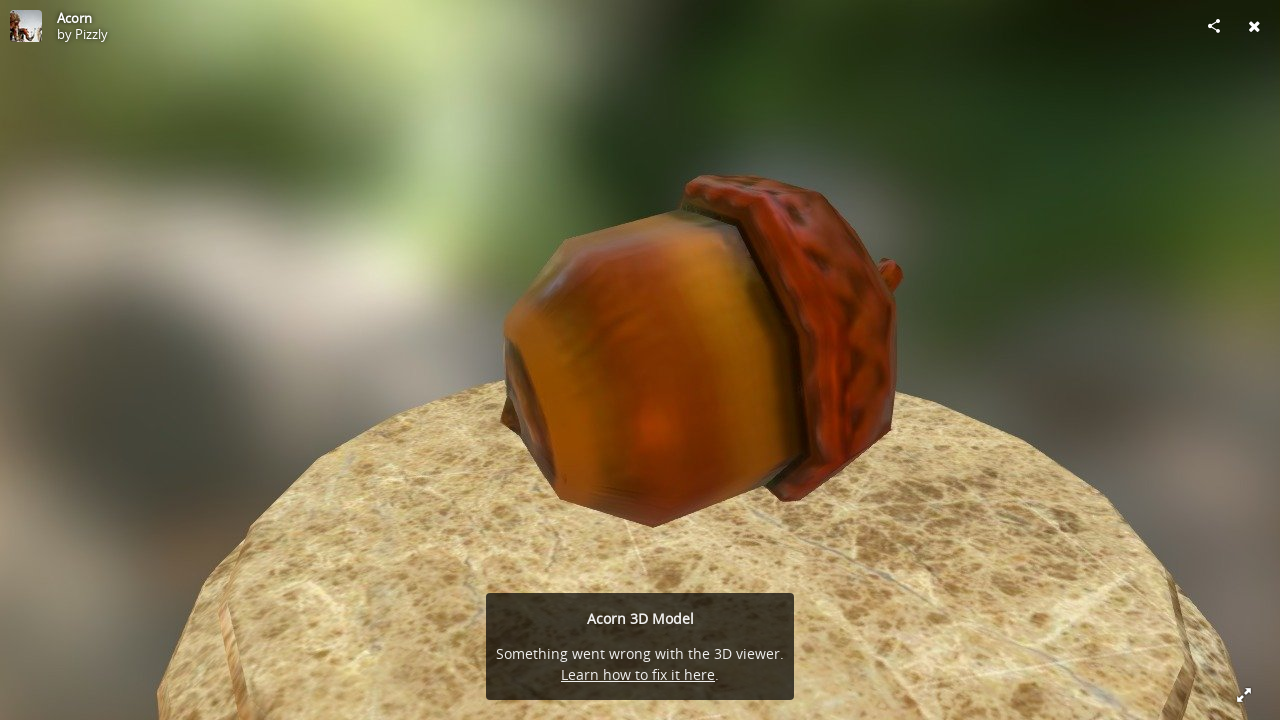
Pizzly (91, 34)
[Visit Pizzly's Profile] (26, 26)
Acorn (74, 18)
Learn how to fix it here (638, 674)
